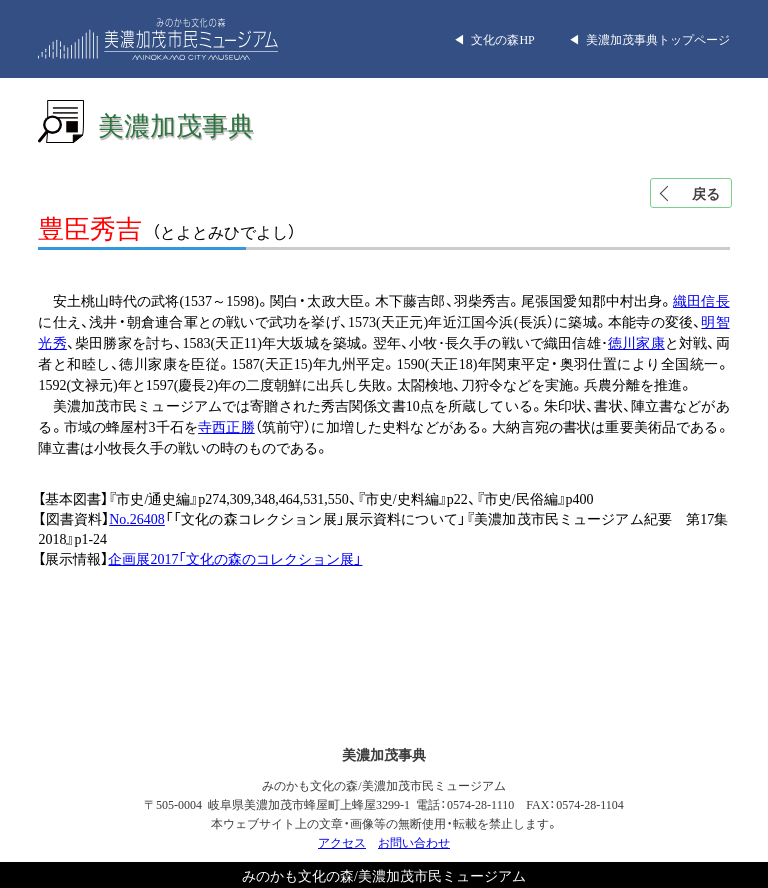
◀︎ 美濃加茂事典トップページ (649, 39)
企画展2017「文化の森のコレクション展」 (235, 558)
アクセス (342, 842)
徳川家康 (636, 342)
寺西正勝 (226, 426)
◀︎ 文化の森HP (493, 39)
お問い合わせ (414, 842)
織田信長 (701, 300)
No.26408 (137, 518)
